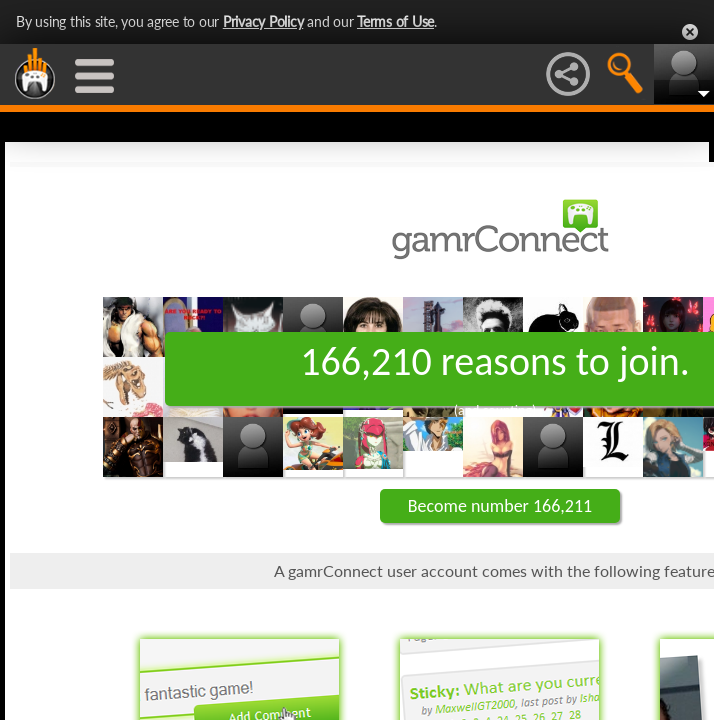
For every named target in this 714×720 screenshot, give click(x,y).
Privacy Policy (263, 21)
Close (690, 32)
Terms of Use (395, 21)
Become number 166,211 (500, 506)
